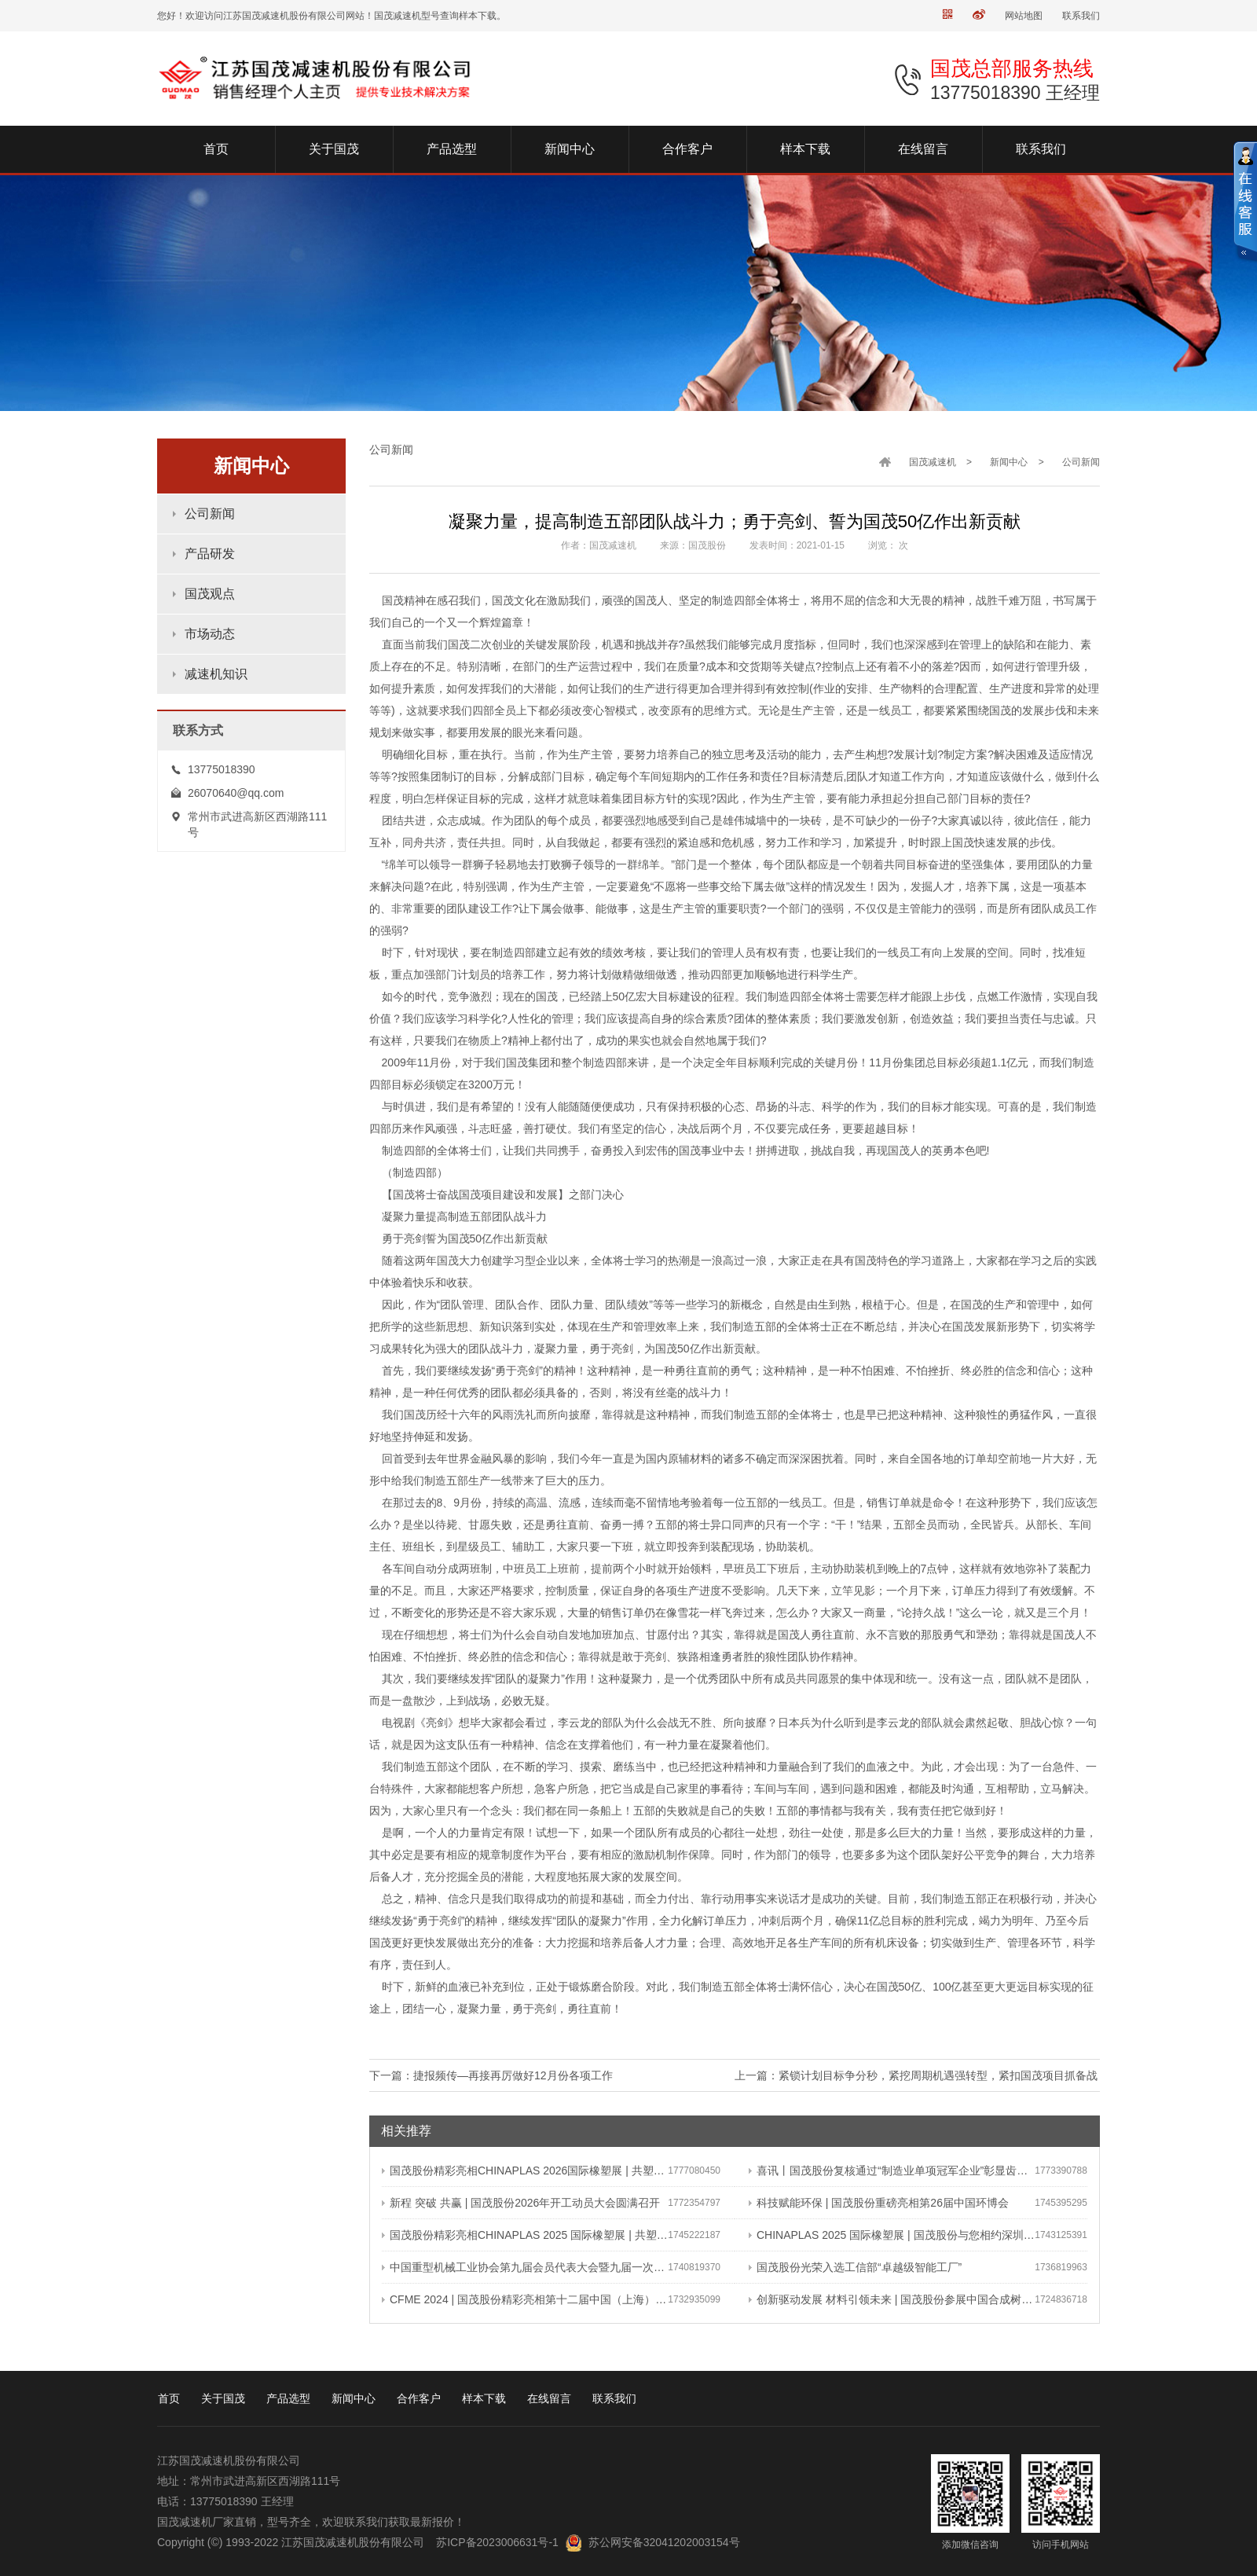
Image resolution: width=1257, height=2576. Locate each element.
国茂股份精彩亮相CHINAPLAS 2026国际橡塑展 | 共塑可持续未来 (525, 2170)
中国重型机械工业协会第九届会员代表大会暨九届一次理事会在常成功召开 (525, 2267)
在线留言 (549, 2398)
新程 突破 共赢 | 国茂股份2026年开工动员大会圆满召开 (521, 2202)
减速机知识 (216, 674)
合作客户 (419, 2398)
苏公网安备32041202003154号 (664, 2542)
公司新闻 (210, 513)
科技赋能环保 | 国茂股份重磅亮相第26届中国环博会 (879, 2202)
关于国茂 (223, 2398)
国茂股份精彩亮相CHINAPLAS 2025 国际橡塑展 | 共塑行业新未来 (525, 2235)
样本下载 (484, 2398)
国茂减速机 (932, 462)
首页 (169, 2398)
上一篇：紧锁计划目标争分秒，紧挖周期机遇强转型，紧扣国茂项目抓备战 (916, 2075)
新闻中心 (1009, 462)
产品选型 (288, 2398)
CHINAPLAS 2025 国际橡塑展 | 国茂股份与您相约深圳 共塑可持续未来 (892, 2235)
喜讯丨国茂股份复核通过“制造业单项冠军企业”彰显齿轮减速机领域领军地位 (892, 2170)
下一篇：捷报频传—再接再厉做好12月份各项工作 (491, 2075)
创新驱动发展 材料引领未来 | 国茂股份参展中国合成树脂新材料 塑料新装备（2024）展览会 (892, 2299)
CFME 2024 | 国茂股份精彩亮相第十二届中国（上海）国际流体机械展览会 (525, 2299)
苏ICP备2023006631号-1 (497, 2542)
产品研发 (210, 553)
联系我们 (1081, 15)
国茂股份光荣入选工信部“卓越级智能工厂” (855, 2267)
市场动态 (210, 633)
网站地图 (1024, 15)
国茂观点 (210, 593)
